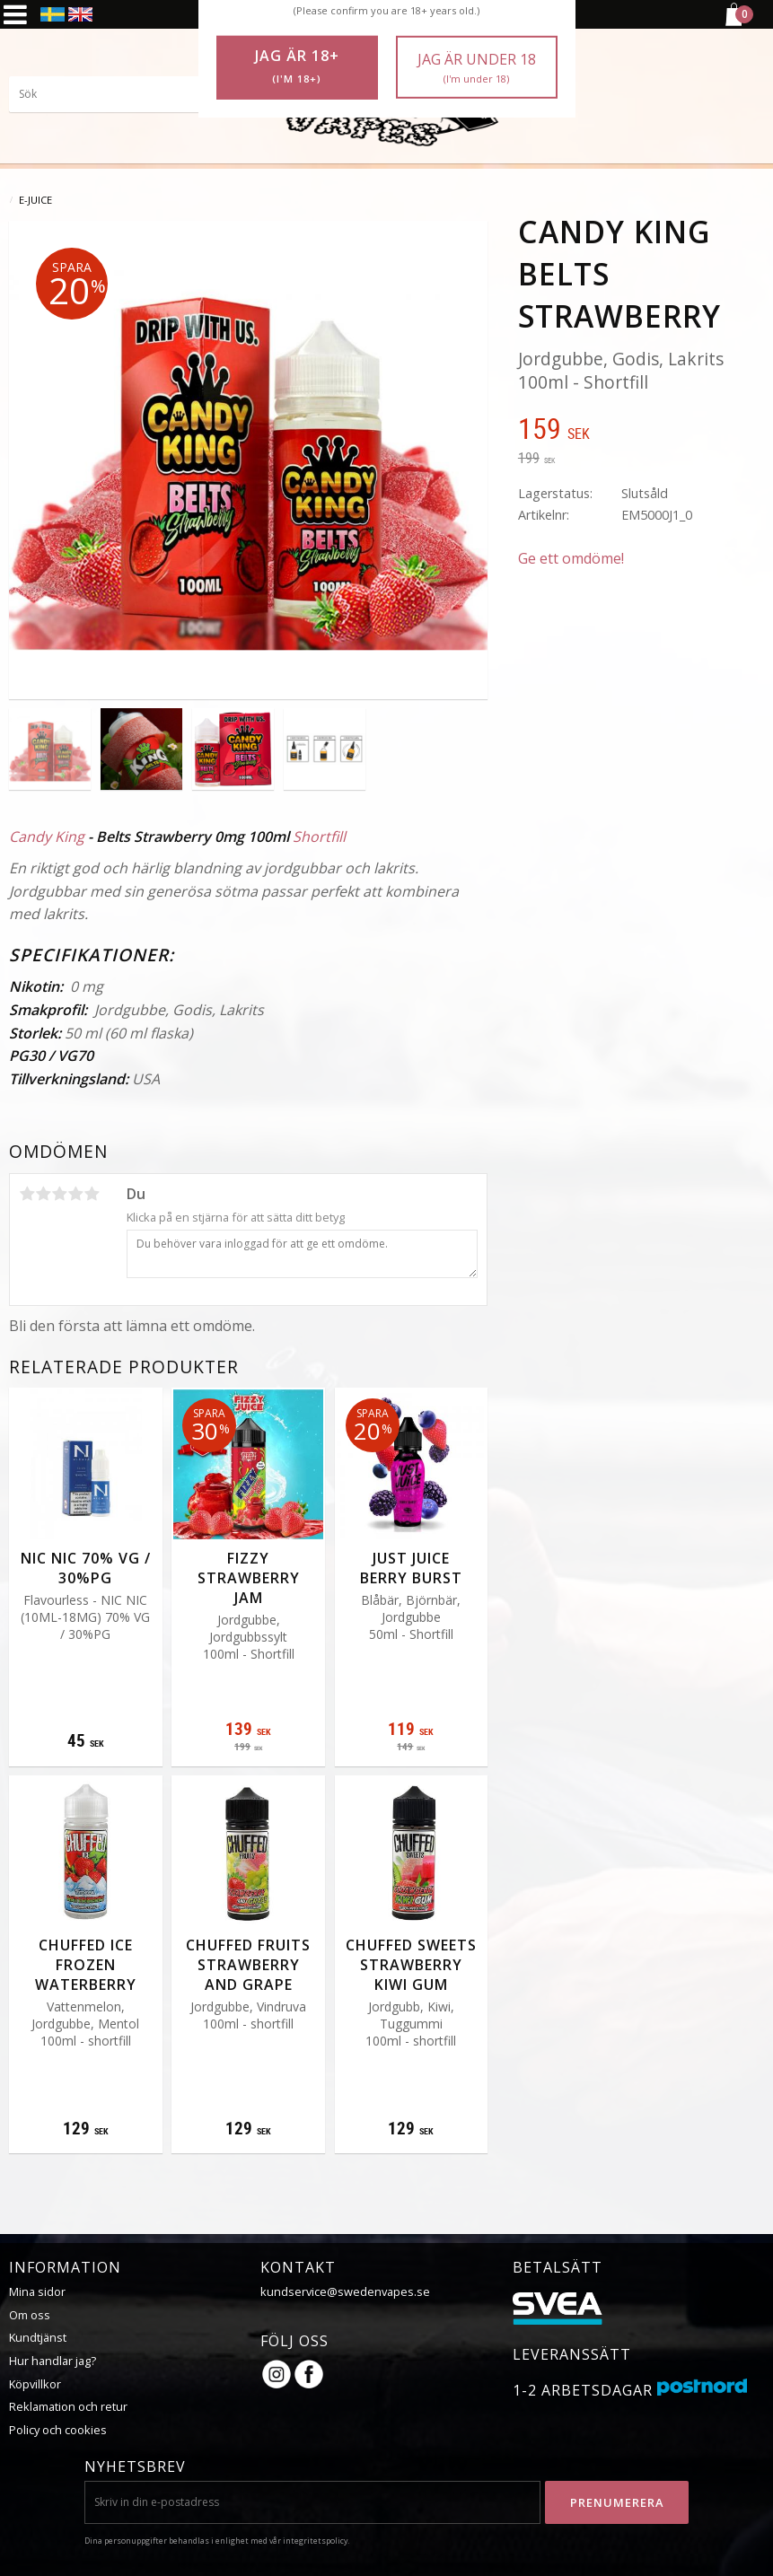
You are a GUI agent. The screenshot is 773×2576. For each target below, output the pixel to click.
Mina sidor (37, 2291)
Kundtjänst (37, 2337)
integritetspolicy (315, 2540)
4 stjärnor (75, 1194)
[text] (641, 431)
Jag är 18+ (297, 66)
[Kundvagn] (732, 23)
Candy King (46, 836)
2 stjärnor (43, 1194)
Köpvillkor (35, 2384)
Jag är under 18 (476, 67)
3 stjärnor (59, 1194)
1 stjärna (27, 1194)
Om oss (29, 2315)
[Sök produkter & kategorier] (143, 94)
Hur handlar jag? (52, 2361)
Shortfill (319, 836)
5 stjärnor (91, 1194)
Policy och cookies (58, 2430)
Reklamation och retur (68, 2406)
